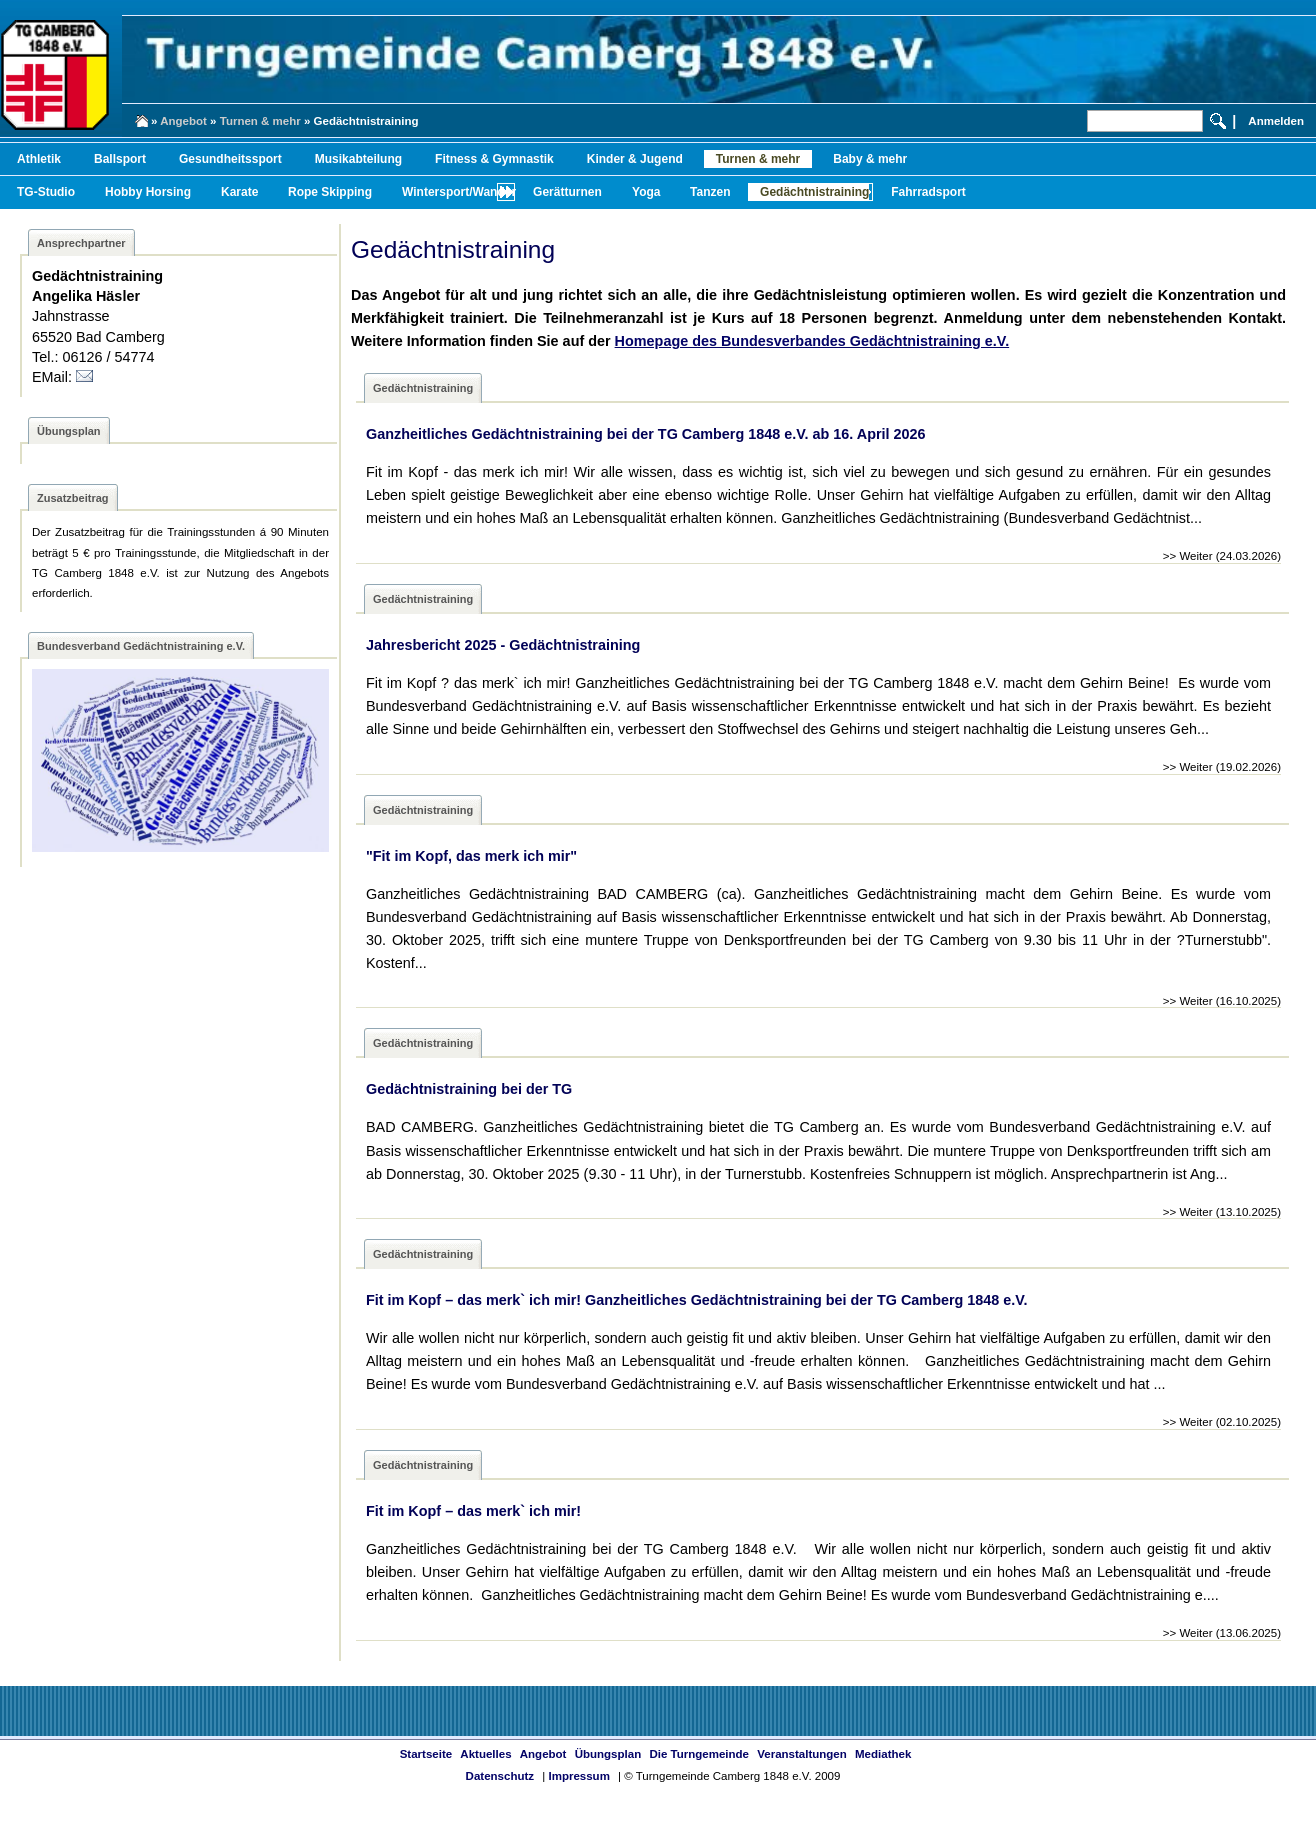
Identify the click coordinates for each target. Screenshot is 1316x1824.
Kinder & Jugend (635, 159)
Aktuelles (485, 1754)
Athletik (39, 159)
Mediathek (883, 1754)
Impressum (578, 1776)
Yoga (646, 192)
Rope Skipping (330, 192)
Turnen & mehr (260, 121)
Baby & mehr (870, 159)
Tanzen (710, 192)
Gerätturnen (567, 192)
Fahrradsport (928, 192)
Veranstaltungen (802, 1754)
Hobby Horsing (148, 192)
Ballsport (120, 159)
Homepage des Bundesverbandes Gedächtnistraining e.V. (812, 341)
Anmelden (1276, 121)
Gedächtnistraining (814, 192)
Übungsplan (608, 1754)
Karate (239, 192)
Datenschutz (500, 1776)
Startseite (426, 1754)
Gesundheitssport (230, 159)
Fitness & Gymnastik (494, 159)
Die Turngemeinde (699, 1754)
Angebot (183, 121)
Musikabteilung (358, 159)
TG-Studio (46, 192)
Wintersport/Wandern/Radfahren (494, 192)
